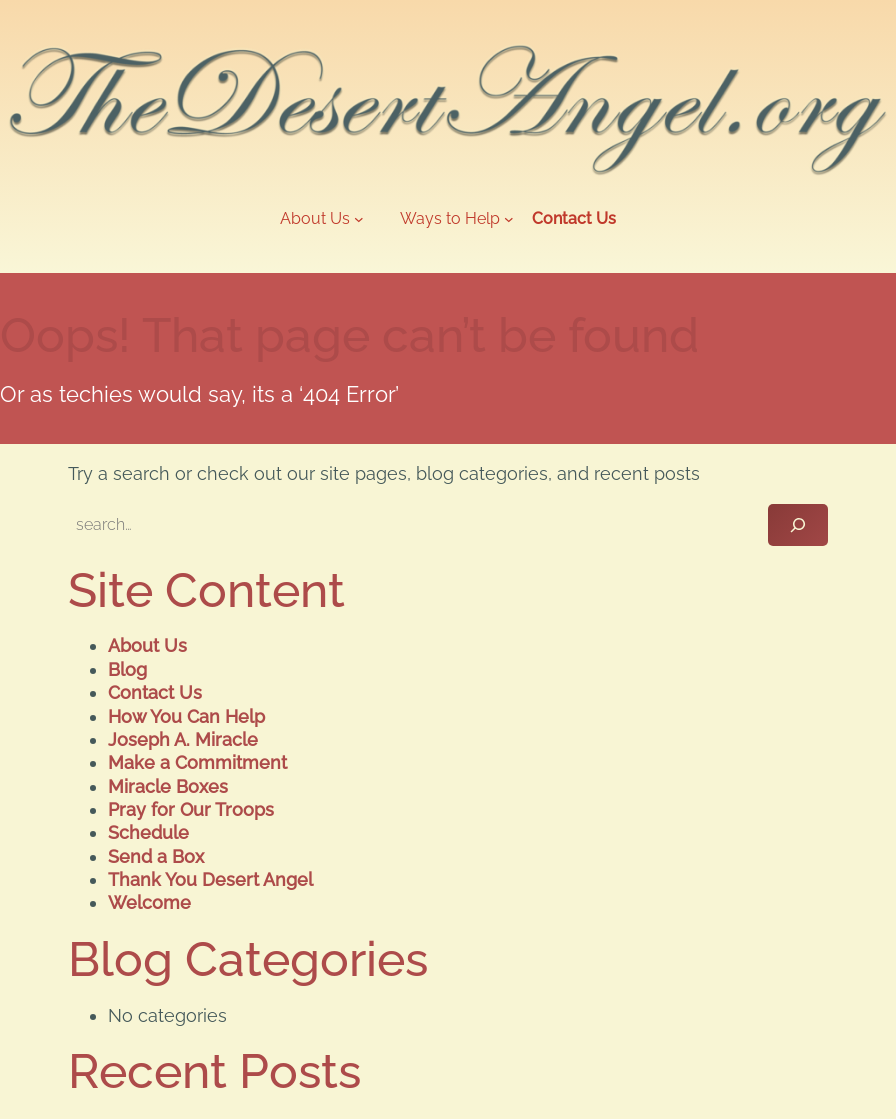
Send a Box (156, 856)
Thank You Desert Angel (210, 879)
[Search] (798, 525)
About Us (147, 645)
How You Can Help (186, 716)
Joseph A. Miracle (183, 739)
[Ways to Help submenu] (457, 219)
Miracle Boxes (168, 786)
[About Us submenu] (322, 219)
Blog (127, 669)
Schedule (148, 832)
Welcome (149, 902)
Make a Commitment (197, 762)
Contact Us (155, 692)
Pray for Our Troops (191, 809)
